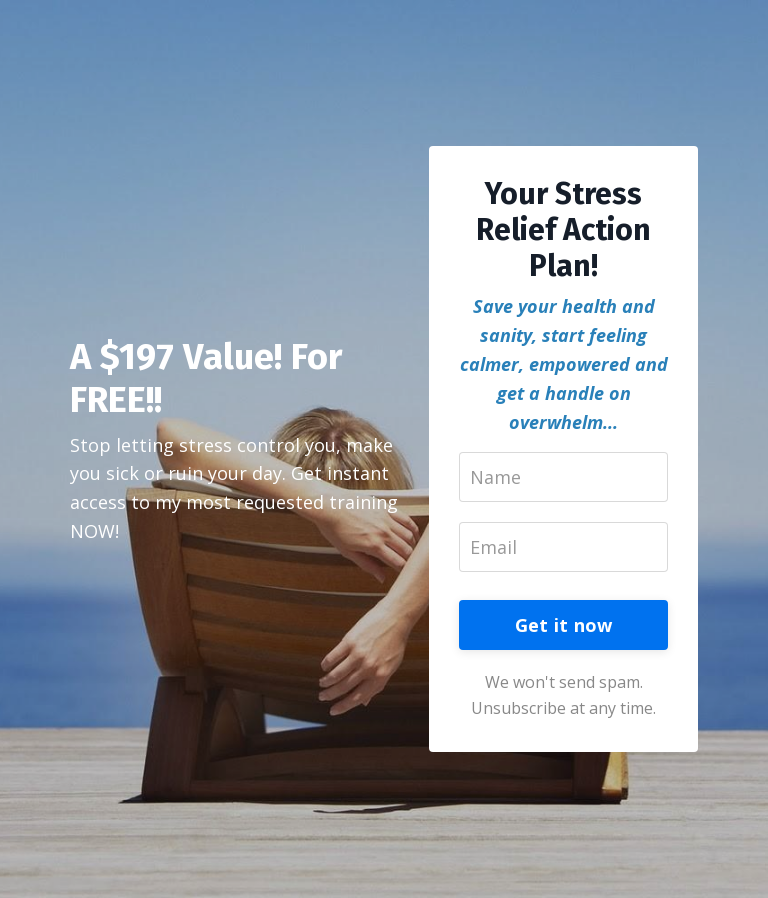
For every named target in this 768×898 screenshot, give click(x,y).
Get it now (564, 625)
